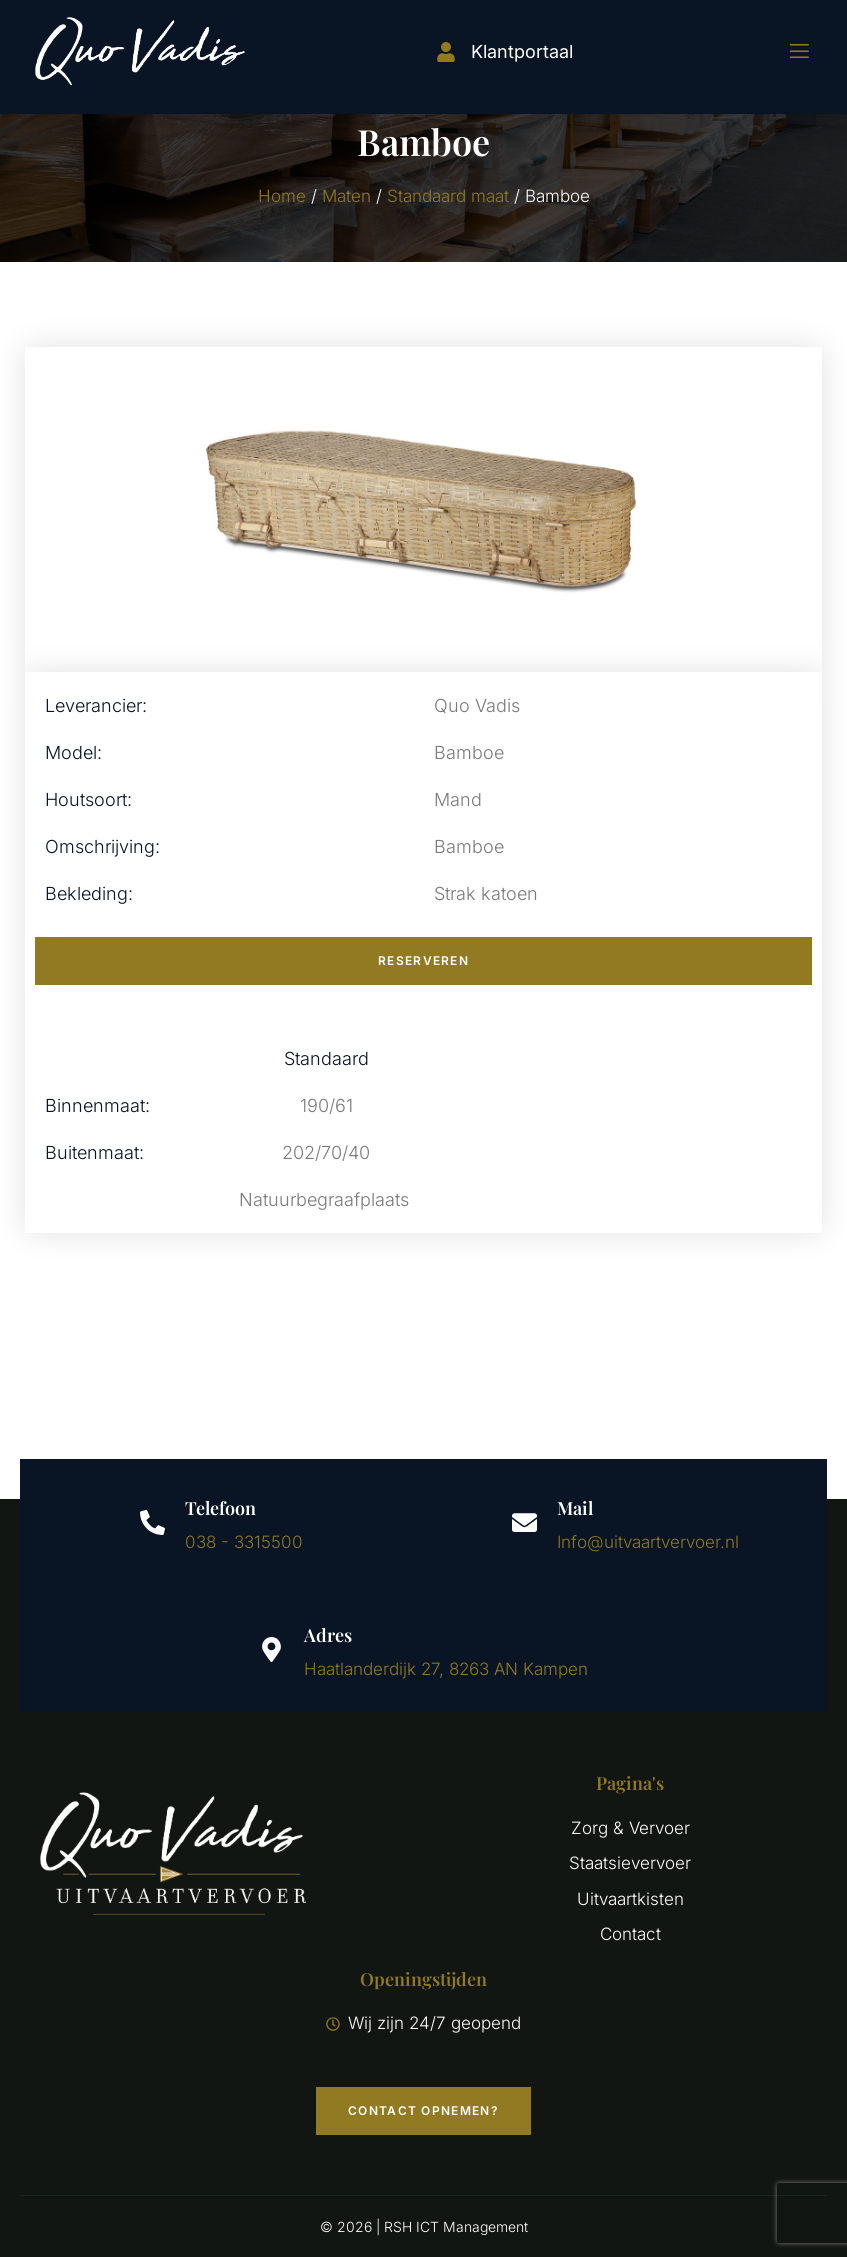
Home (282, 196)
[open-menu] (787, 51)
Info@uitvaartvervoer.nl (648, 1542)
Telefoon (220, 1508)
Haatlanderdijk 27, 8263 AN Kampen (446, 1669)
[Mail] (524, 1522)
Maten (346, 196)
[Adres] (271, 1649)
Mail (575, 1508)
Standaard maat (448, 196)
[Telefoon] (152, 1522)
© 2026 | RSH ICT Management (424, 2226)
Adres (328, 1635)
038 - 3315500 (244, 1542)
